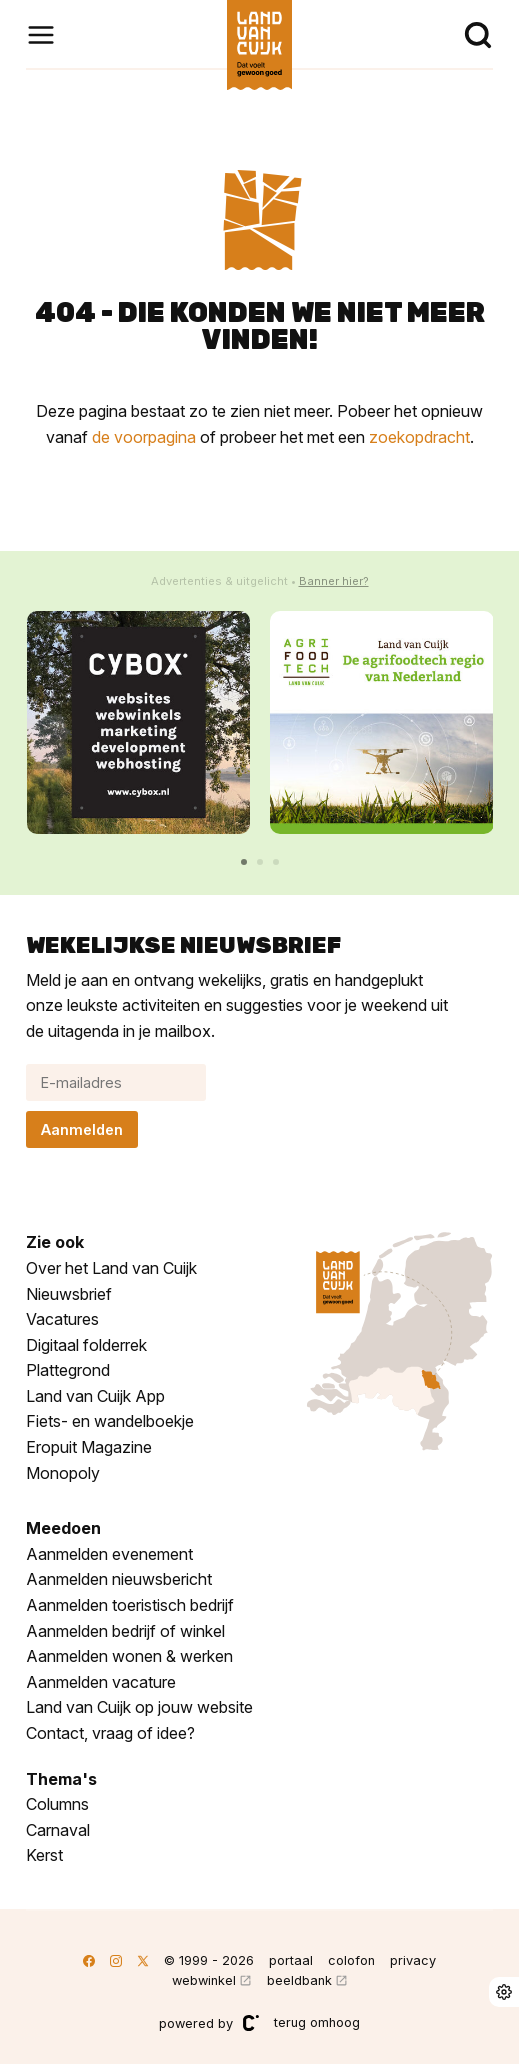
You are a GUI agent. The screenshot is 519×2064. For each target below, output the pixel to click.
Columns (57, 1804)
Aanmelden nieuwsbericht (119, 1579)
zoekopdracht (419, 437)
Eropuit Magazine (89, 1447)
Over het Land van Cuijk (111, 1268)
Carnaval (58, 1830)
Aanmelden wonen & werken (129, 1656)
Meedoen (63, 1528)
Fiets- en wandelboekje (110, 1421)
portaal (291, 1960)
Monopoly (63, 1473)
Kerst (44, 1855)
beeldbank (299, 1980)
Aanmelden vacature (101, 1682)
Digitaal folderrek (86, 1345)
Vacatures (62, 1319)
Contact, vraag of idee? (110, 1733)
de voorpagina (144, 437)
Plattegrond (68, 1370)
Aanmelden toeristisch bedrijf (130, 1605)
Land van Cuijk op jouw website (139, 1707)
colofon (351, 1960)
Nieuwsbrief (69, 1294)
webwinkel (204, 1980)
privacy (413, 1960)
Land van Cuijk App (95, 1396)
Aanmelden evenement (109, 1554)
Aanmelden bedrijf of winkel (125, 1631)
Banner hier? (334, 581)
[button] (244, 862)
